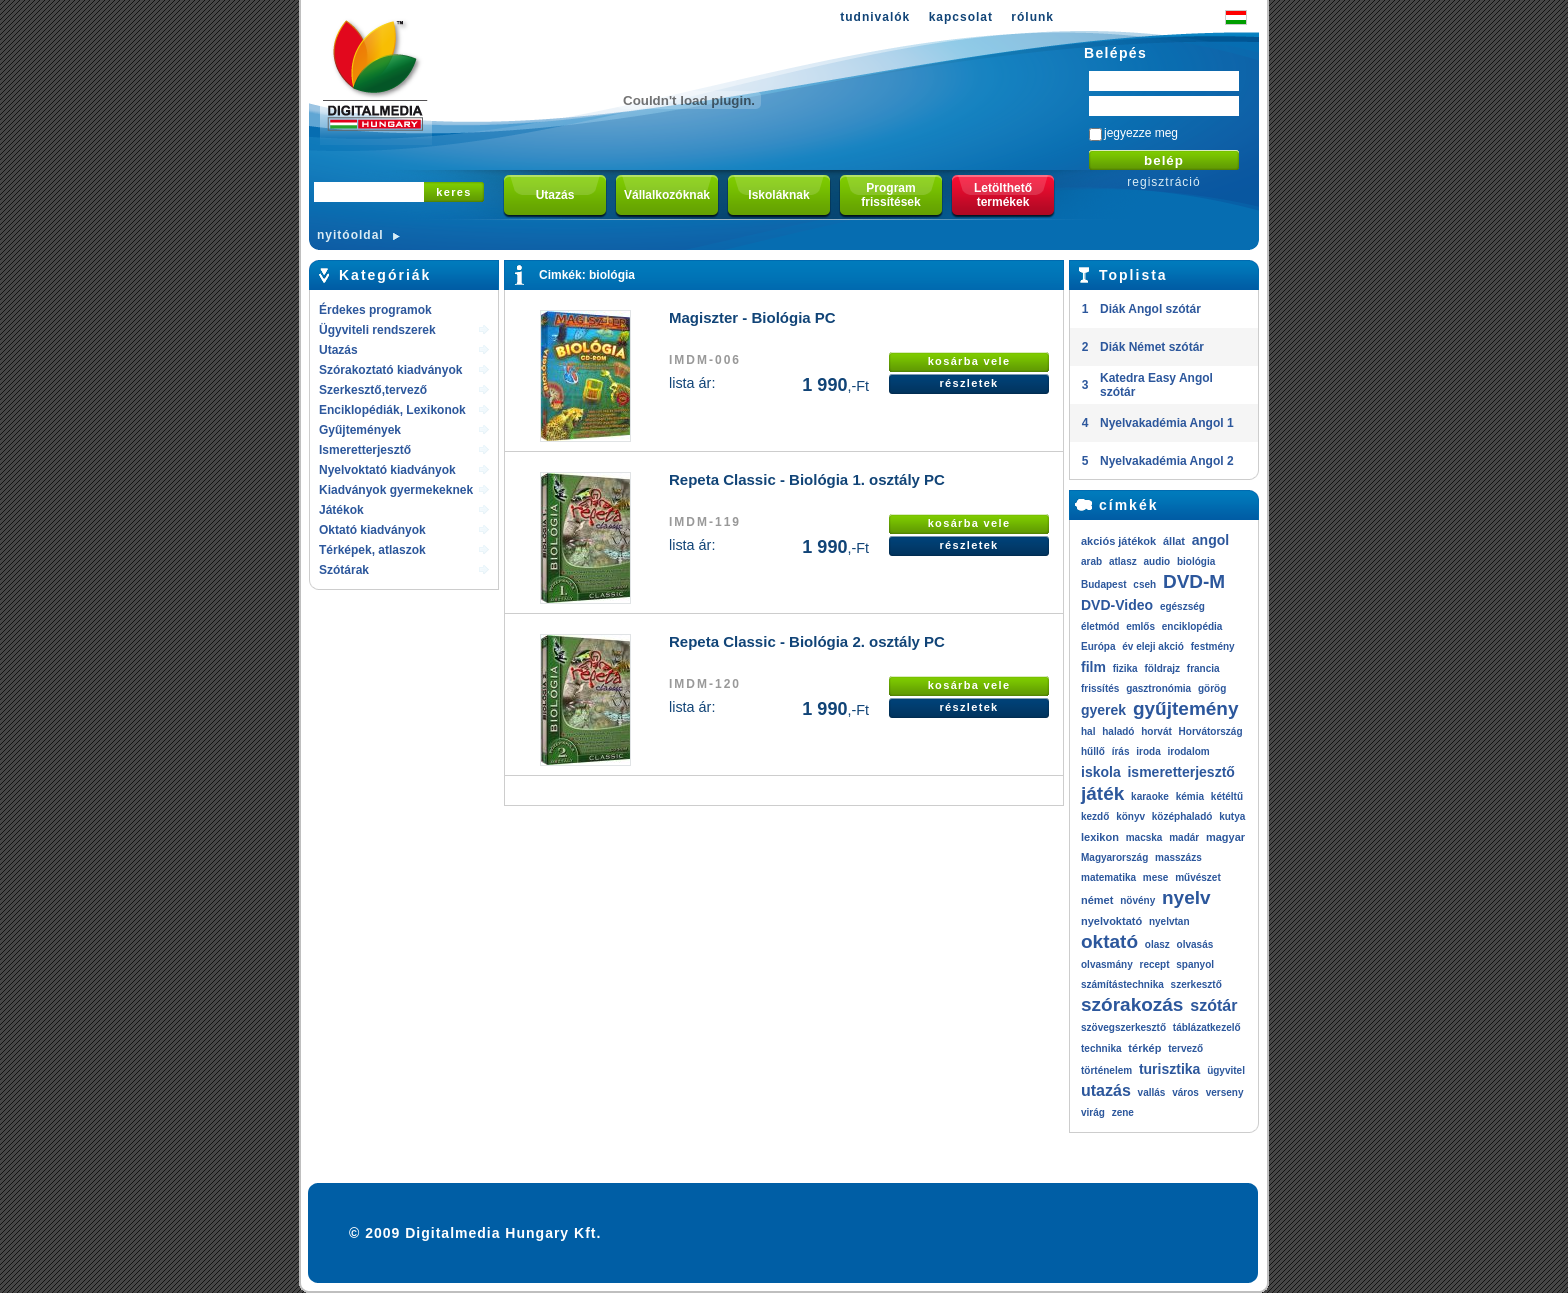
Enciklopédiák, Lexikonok (392, 410)
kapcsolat (961, 17)
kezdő (1095, 816)
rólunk (1032, 17)
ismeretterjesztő (1180, 772)
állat (1174, 541)
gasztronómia (1158, 688)
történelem (1106, 1070)
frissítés (1100, 688)
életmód (1100, 626)
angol (1210, 540)
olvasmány (1107, 964)
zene (1123, 1112)
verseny (1225, 1092)
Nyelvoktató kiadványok (387, 470)
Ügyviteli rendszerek (377, 330)
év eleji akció (1153, 646)
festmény (1213, 646)
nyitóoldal (350, 235)
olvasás (1195, 944)
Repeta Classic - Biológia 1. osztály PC (807, 479)
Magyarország (1114, 857)
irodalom (1188, 751)
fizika (1125, 668)
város (1185, 1092)
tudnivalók (875, 17)
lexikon (1100, 837)
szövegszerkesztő (1123, 1027)
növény (1137, 900)
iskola (1101, 772)
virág (1093, 1112)
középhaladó (1182, 816)
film (1093, 667)
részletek (968, 383)
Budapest (1104, 584)
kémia (1190, 796)
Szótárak (344, 570)
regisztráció (1163, 182)
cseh (1144, 584)
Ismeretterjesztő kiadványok (365, 451)
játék (1102, 793)
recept (1154, 964)
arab (1091, 561)
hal (1088, 731)
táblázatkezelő (1207, 1027)
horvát (1156, 731)
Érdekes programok (375, 310)
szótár (1213, 1005)
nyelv (1186, 897)
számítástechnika (1122, 984)
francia (1203, 668)
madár (1184, 837)
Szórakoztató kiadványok (390, 370)
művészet (1198, 877)
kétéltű (1227, 796)
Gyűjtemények (360, 430)
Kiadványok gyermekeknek (396, 490)
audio (1156, 561)
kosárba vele (969, 361)
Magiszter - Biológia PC (752, 317)
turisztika (1169, 1069)
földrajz (1162, 668)
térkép (1144, 1048)
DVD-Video (1117, 605)
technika (1101, 1048)
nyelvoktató (1111, 921)
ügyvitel (1226, 1070)
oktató (1109, 941)
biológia (612, 275)
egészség (1182, 606)
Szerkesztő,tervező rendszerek (373, 391)
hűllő (1093, 751)
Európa (1098, 646)
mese (1156, 877)
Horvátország (1211, 731)
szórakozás (1132, 1004)
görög (1212, 688)
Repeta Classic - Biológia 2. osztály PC (807, 641)
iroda (1148, 751)
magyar (1225, 837)
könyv (1130, 816)
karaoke (1150, 796)
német (1097, 900)
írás (1121, 751)
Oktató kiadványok (372, 530)
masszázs (1178, 857)
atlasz (1123, 561)
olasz (1157, 944)
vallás (1152, 1092)
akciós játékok (1118, 541)
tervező (1185, 1048)
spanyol (1195, 964)
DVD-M (1194, 581)
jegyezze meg (1141, 133)
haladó (1118, 731)
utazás (1106, 1090)
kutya (1232, 816)
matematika (1108, 877)
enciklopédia (1192, 626)
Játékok (341, 510)
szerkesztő (1196, 984)
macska (1144, 837)
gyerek (1103, 710)
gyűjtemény (1186, 708)
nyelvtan (1169, 921)
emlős (1140, 626)
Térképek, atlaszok (372, 550)
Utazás (338, 350)
